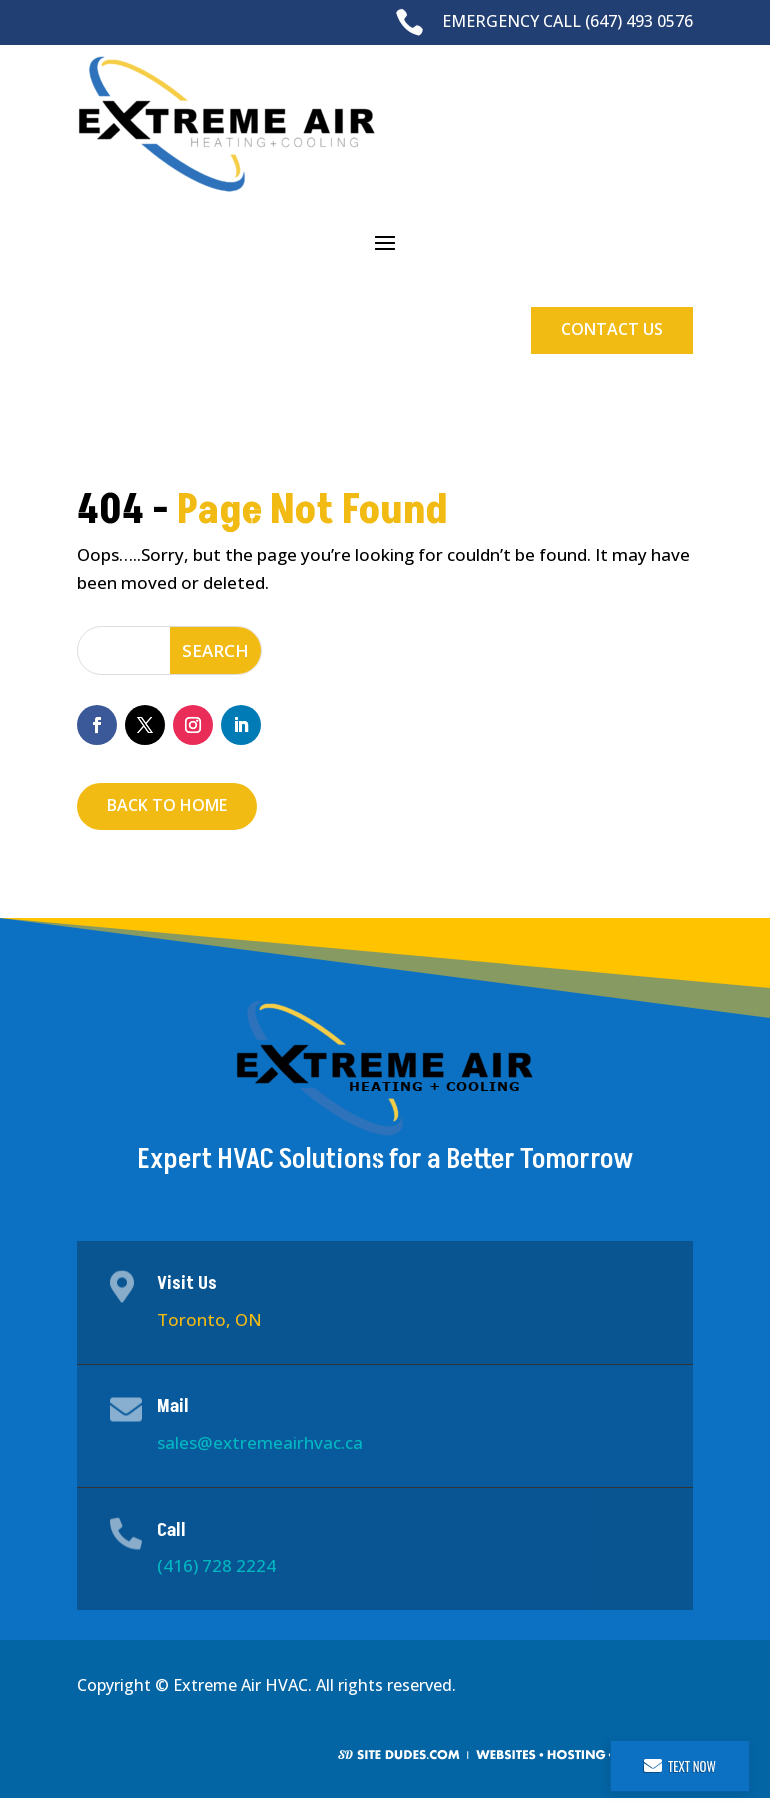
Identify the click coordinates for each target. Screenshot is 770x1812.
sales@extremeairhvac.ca (260, 1442)
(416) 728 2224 (216, 1565)
